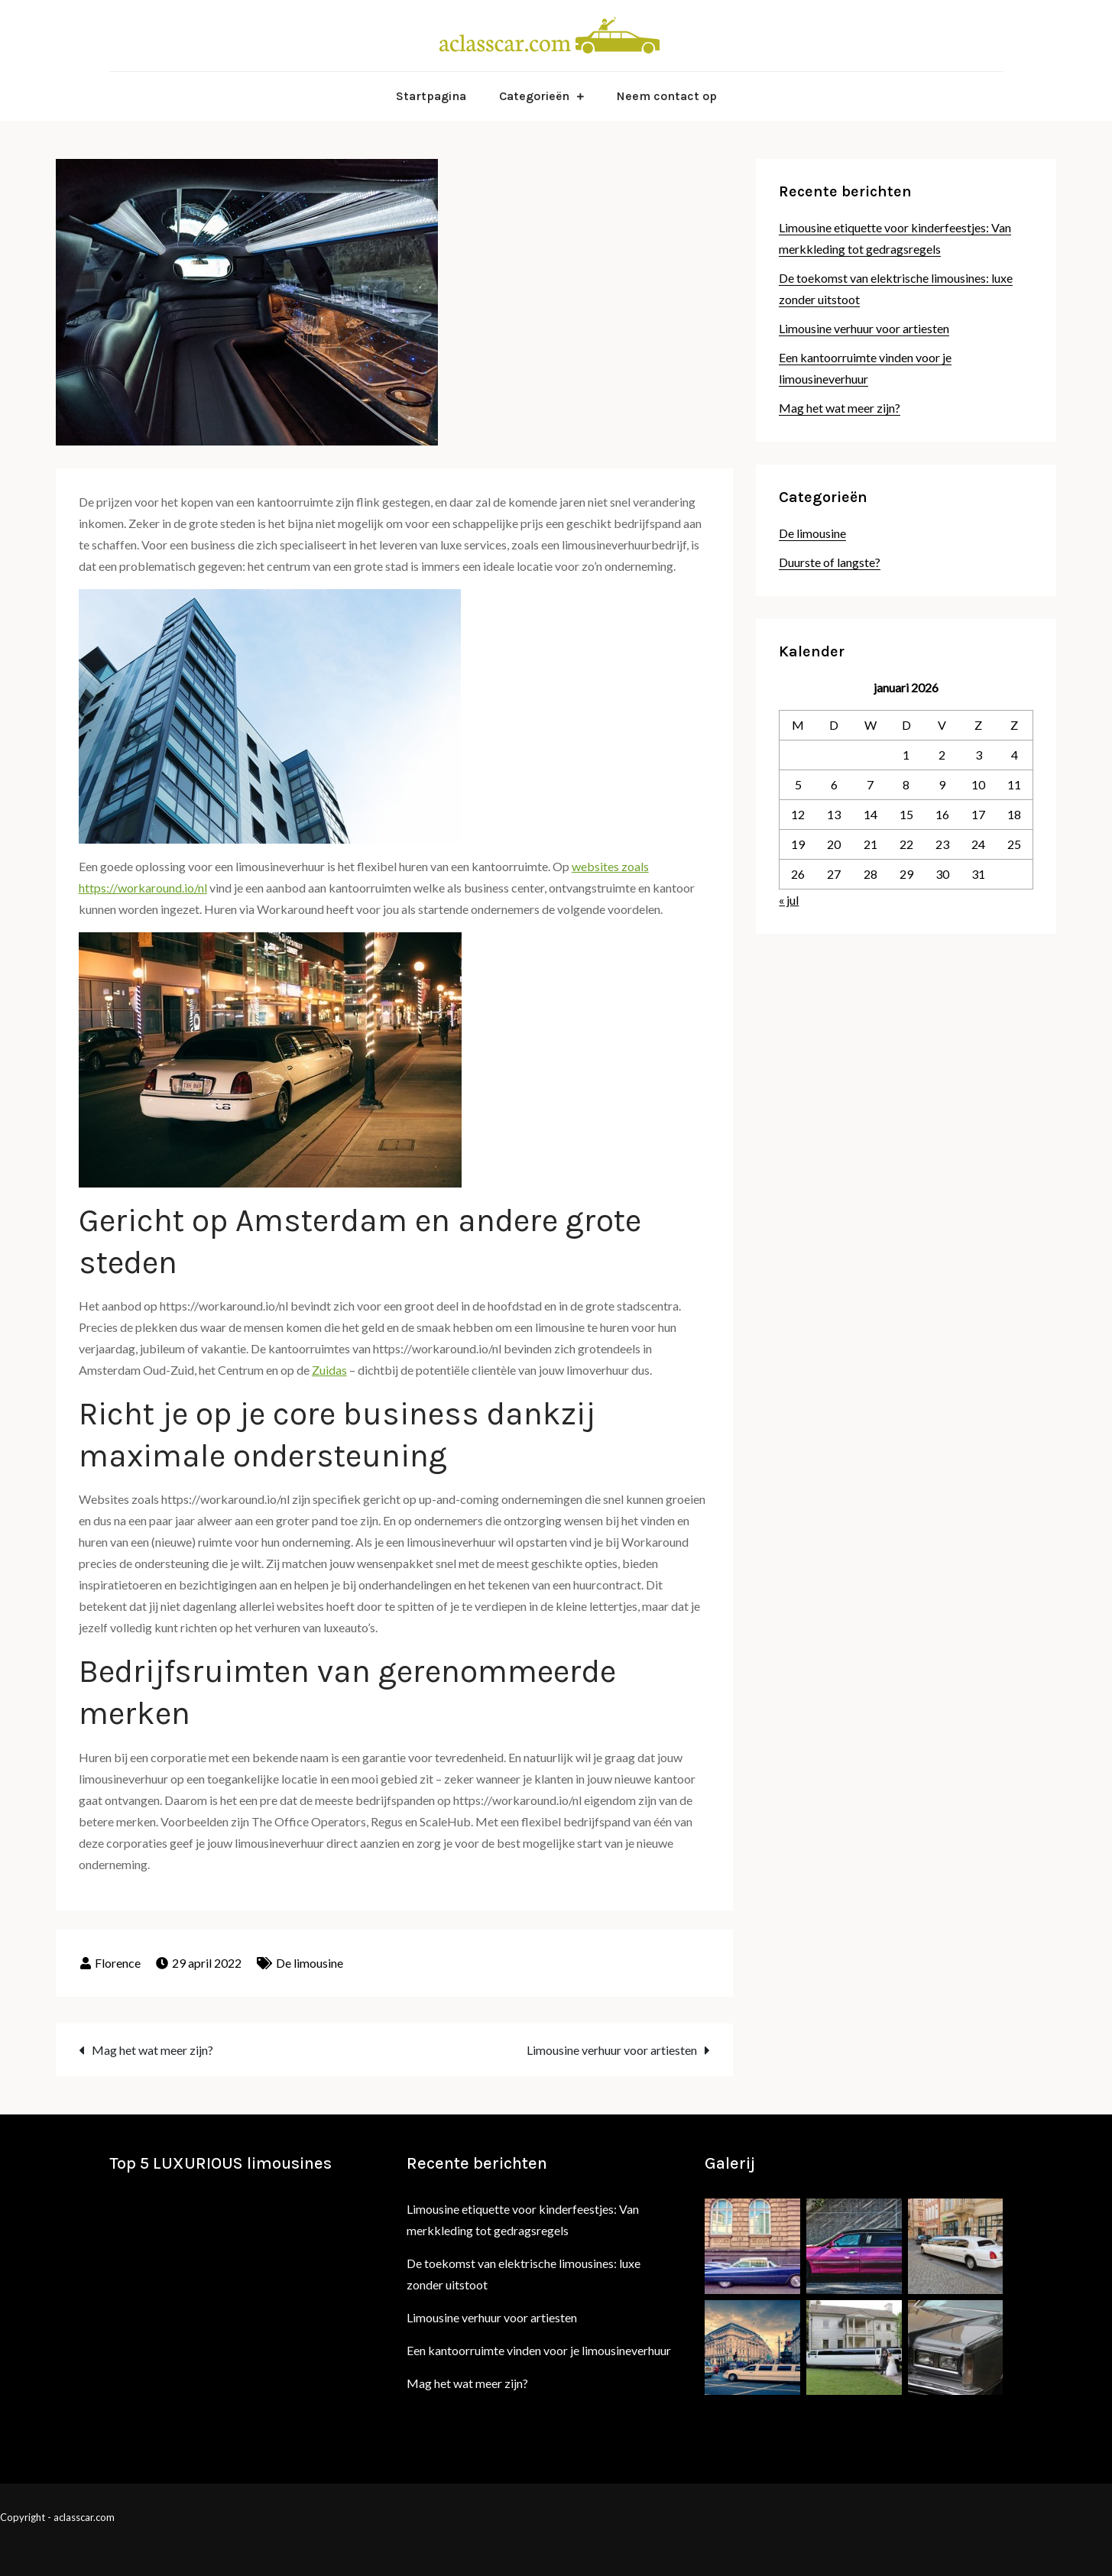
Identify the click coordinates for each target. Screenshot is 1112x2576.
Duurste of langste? (829, 562)
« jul (789, 900)
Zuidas (329, 1370)
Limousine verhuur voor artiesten (612, 2050)
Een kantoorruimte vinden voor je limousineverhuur (539, 2350)
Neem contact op (667, 96)
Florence (118, 1962)
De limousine (309, 1962)
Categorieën (534, 96)
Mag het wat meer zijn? (152, 2050)
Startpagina (431, 96)
